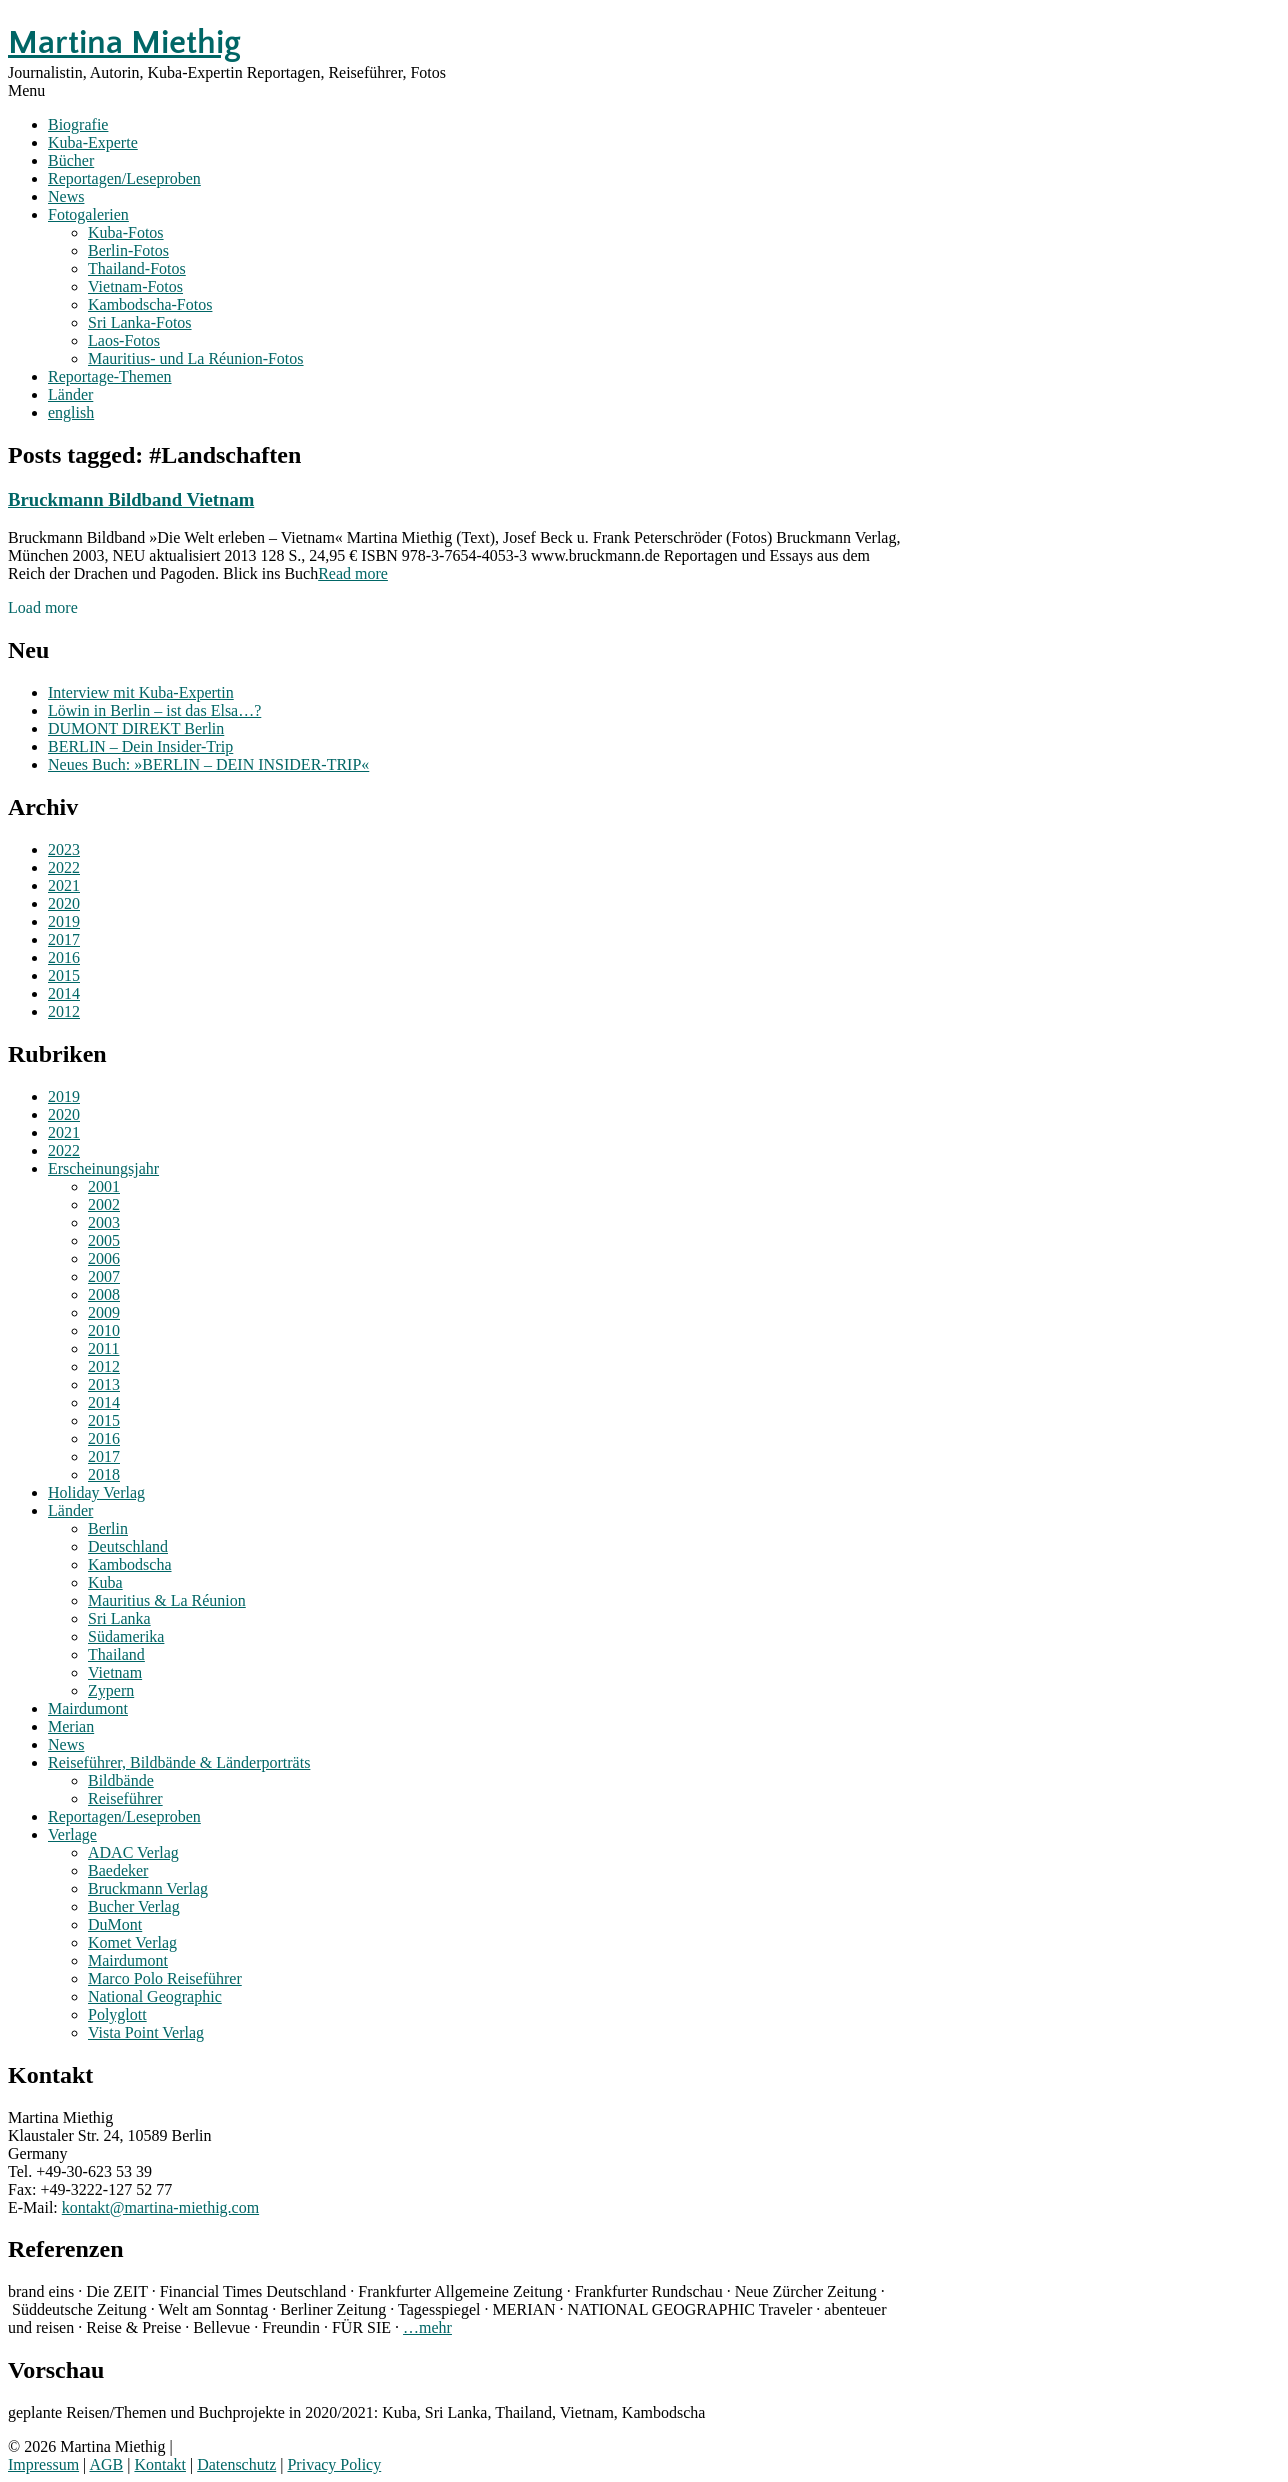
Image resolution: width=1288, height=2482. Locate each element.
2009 (104, 1312)
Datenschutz (236, 2464)
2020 (64, 903)
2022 (64, 867)
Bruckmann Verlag (148, 1888)
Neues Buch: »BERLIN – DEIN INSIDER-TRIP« (208, 764)
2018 (104, 1474)
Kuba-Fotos (126, 232)
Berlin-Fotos (128, 250)
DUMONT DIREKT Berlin (136, 728)
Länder (70, 394)
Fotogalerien (88, 214)
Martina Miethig (124, 43)
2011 (103, 1348)
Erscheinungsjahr (103, 1168)
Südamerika (126, 1636)
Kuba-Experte (93, 142)
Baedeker (118, 1870)
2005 (104, 1240)
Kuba (105, 1582)
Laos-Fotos (124, 340)
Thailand (116, 1654)
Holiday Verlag (96, 1492)
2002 (104, 1204)
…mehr (427, 2327)
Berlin (108, 1528)
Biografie (78, 124)
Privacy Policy (334, 2464)
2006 (104, 1258)
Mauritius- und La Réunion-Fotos (196, 358)
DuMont (115, 1924)
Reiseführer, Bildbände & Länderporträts (179, 1762)
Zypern (111, 1690)
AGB (106, 2464)
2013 (104, 1384)
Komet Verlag (132, 1942)
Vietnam (115, 1672)
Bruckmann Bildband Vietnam (131, 499)
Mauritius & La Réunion (167, 1600)
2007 (104, 1276)
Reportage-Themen (110, 376)
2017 (64, 939)
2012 (64, 1011)
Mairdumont (88, 1708)
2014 (64, 993)
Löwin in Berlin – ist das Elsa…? (154, 710)
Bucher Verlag (134, 1906)
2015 (64, 975)
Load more (43, 607)
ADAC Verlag (133, 1852)
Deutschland (128, 1546)
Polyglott (117, 2014)
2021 (64, 885)
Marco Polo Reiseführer (165, 1978)
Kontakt (160, 2464)
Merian (71, 1726)
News (66, 196)
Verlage (72, 1834)
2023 (64, 849)
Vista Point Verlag (146, 2032)
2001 (104, 1186)
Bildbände (121, 1780)
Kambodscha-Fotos (150, 304)
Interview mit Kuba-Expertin (141, 692)
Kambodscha (130, 1564)
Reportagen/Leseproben (124, 178)
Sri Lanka (119, 1618)
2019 (64, 921)
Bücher (71, 160)
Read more (353, 573)
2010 (104, 1330)
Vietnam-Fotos (135, 286)
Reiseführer (125, 1798)
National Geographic (155, 1996)
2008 (104, 1294)
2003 (104, 1222)
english (71, 412)
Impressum (43, 2464)
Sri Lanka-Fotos (140, 322)
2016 (64, 957)
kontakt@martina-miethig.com (160, 2207)
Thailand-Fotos (137, 268)
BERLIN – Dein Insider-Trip (140, 746)
